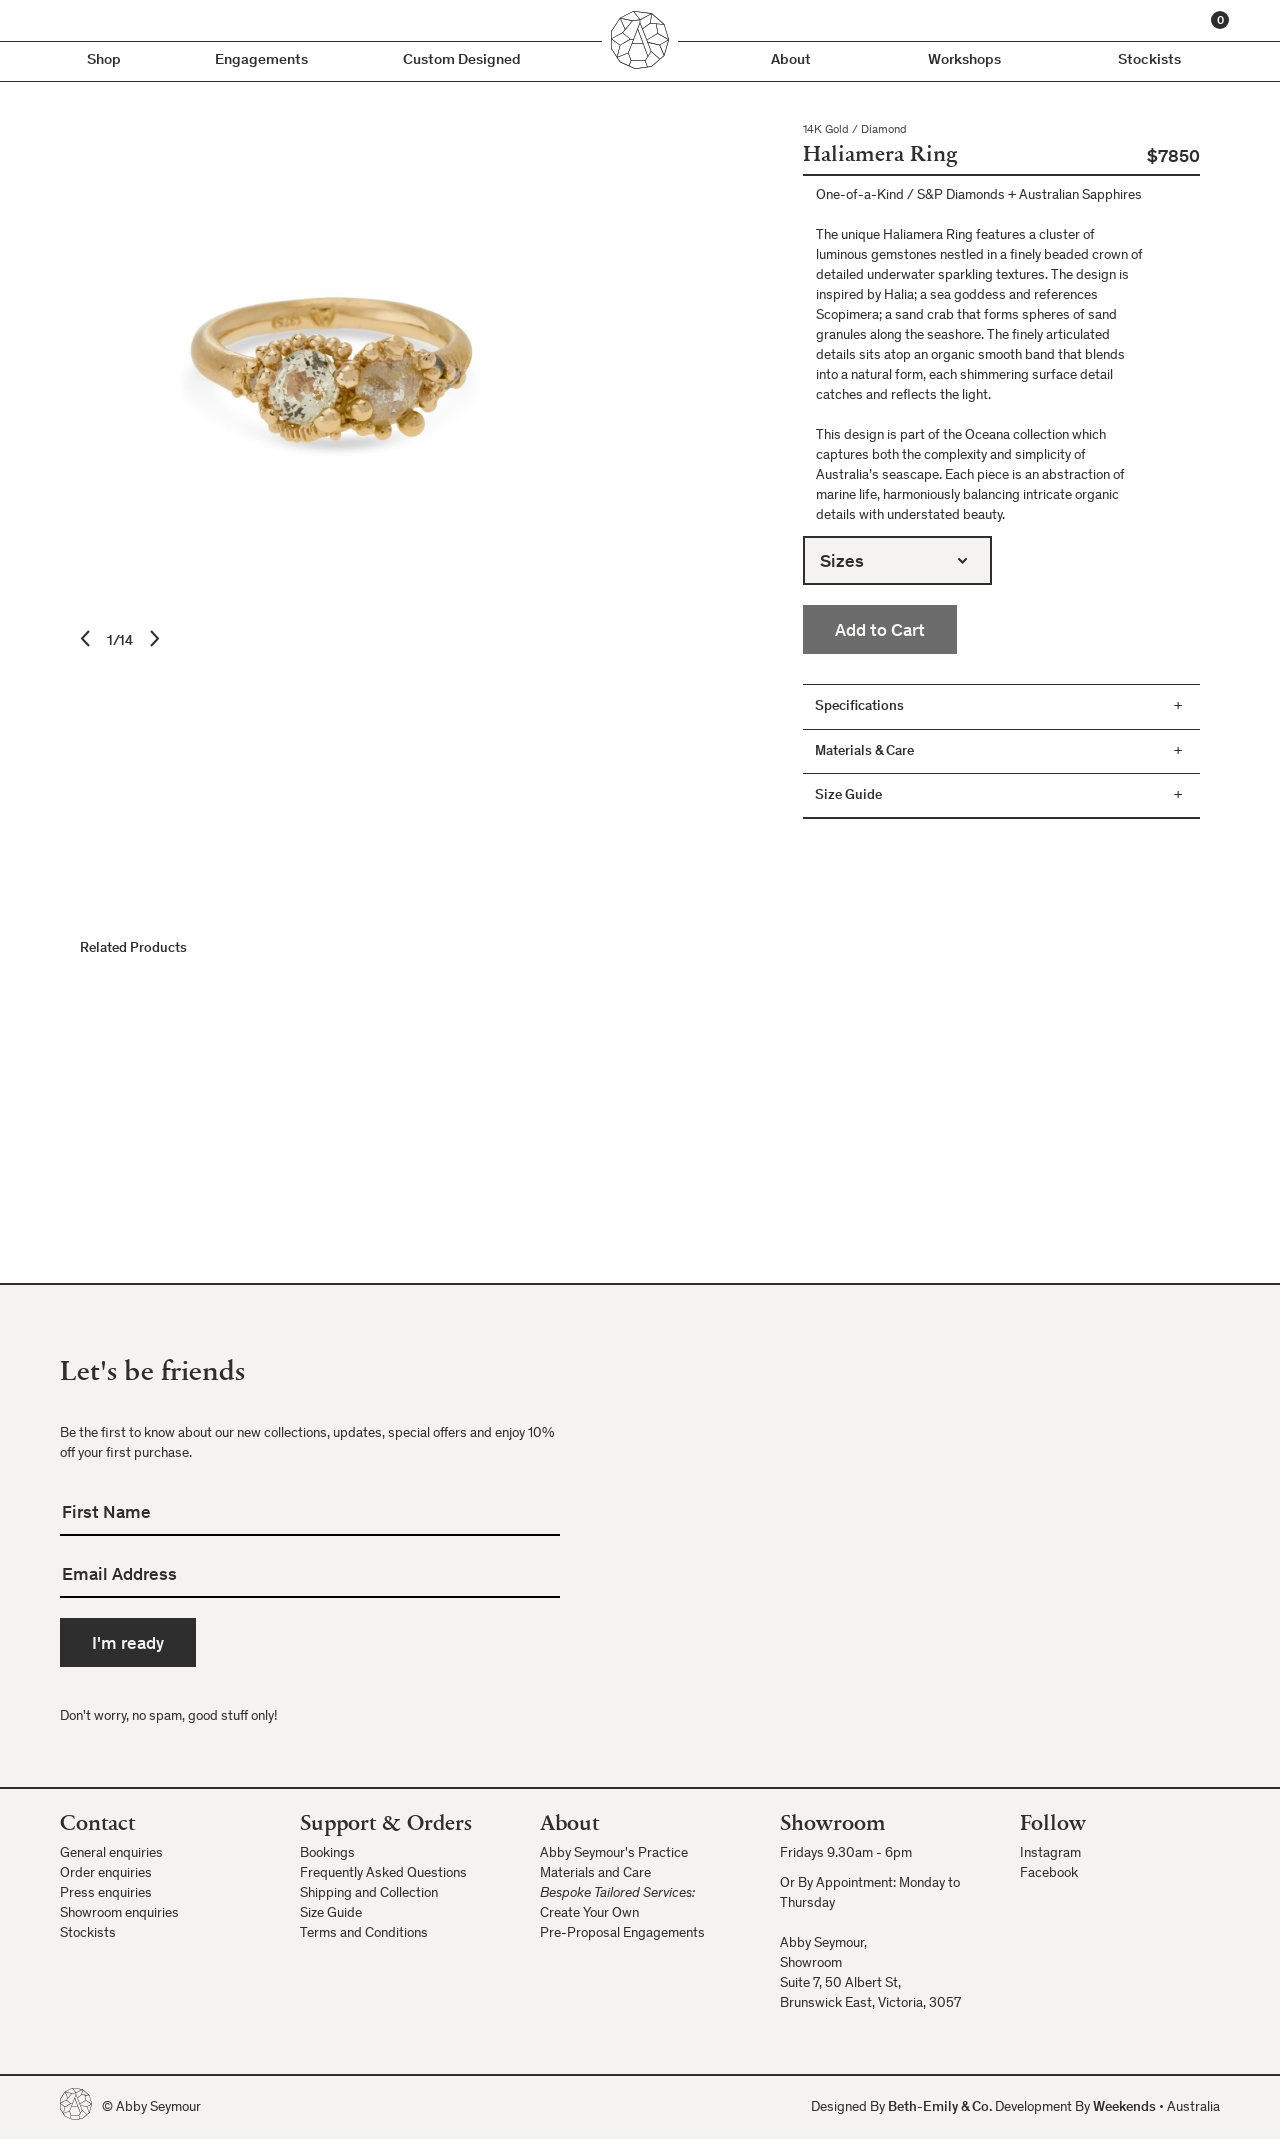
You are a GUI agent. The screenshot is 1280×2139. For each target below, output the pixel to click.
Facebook (1049, 1874)
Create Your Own (589, 1914)
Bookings (327, 1854)
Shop (104, 60)
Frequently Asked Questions (383, 1874)
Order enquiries (106, 1874)
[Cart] (1220, 20)
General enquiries (111, 1854)
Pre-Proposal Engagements (622, 1934)
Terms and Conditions (364, 1934)
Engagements (261, 60)
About (791, 60)
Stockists (1149, 60)
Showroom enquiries (119, 1914)
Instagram (1050, 1854)
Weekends (1124, 2108)
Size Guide (331, 1914)
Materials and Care (595, 1874)
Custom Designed (462, 60)
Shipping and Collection (369, 1894)
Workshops (964, 60)
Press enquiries (106, 1894)
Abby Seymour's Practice (614, 1854)
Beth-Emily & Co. (940, 2108)
